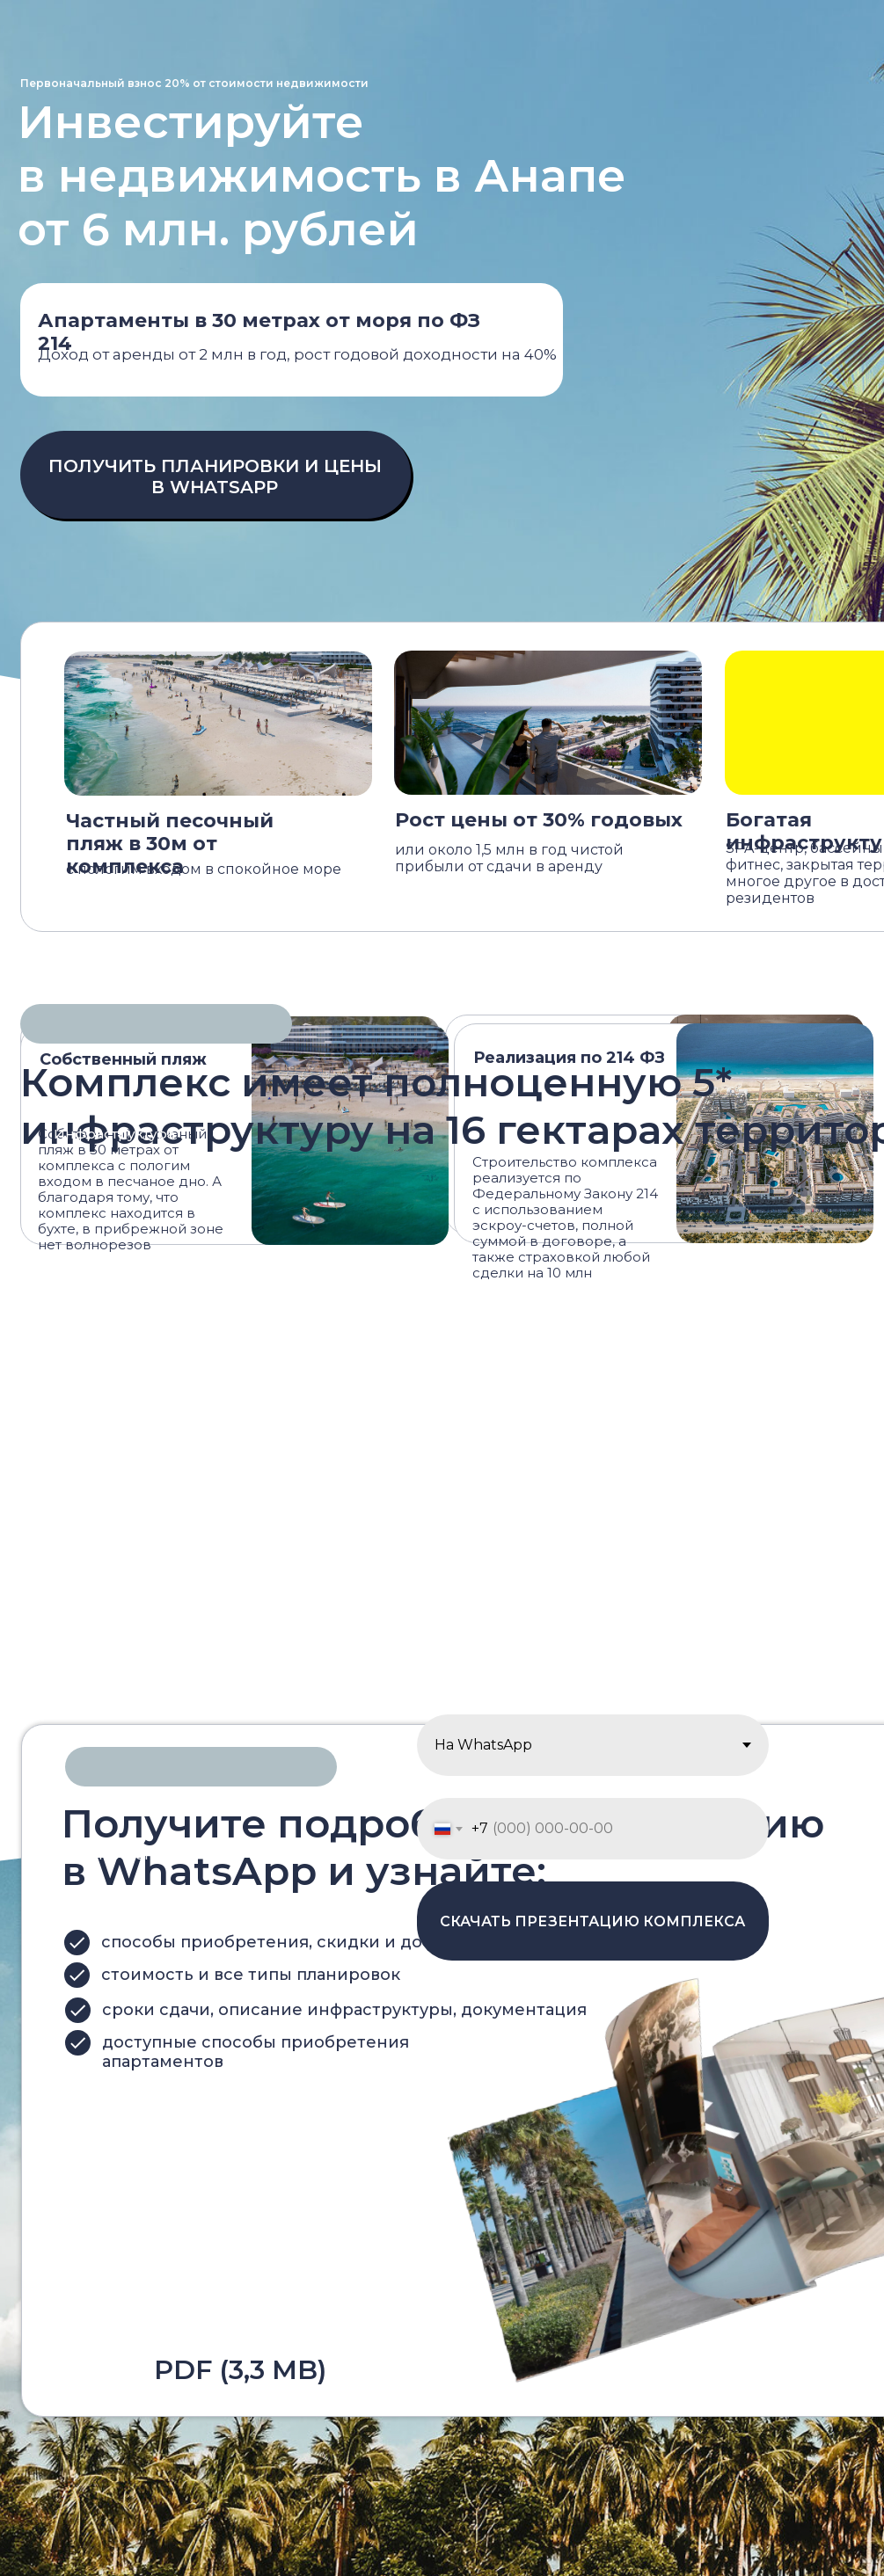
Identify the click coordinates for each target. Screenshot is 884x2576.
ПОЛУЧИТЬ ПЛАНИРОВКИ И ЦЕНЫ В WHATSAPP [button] (215, 476)
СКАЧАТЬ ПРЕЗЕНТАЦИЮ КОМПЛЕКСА (592, 1921)
